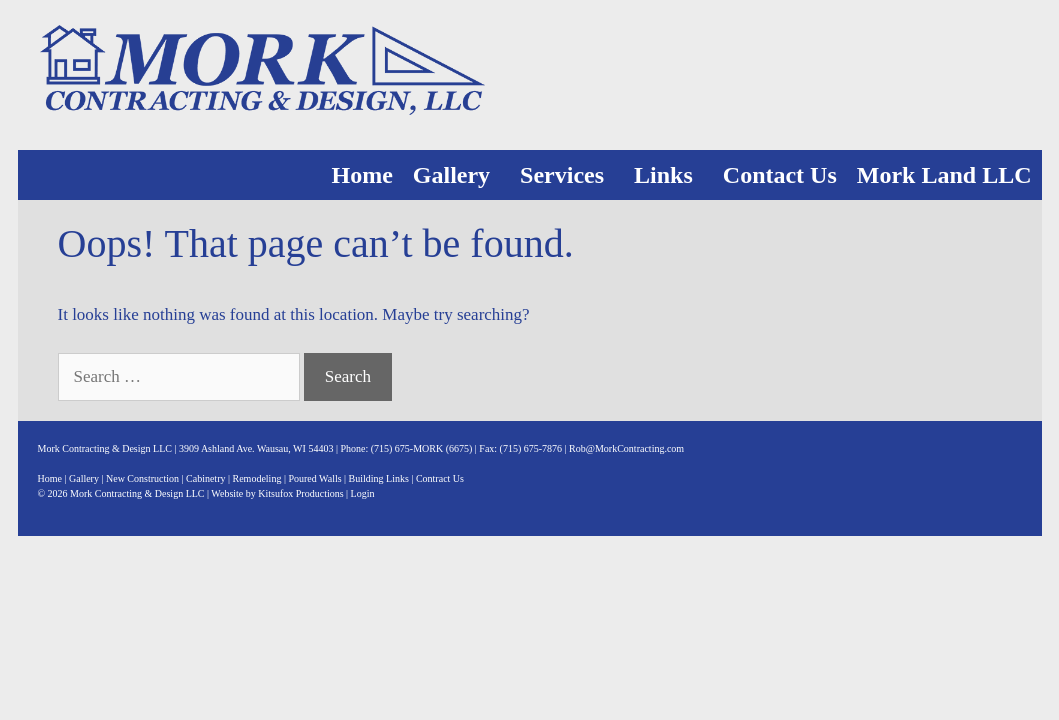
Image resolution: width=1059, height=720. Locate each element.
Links (663, 175)
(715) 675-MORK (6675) (422, 448)
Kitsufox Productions (300, 493)
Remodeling (257, 478)
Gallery (451, 175)
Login (363, 493)
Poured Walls (314, 478)
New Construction (142, 478)
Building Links (379, 478)
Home (361, 175)
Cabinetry (205, 478)
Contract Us (440, 478)
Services (562, 175)
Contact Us (780, 175)
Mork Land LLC (944, 175)
